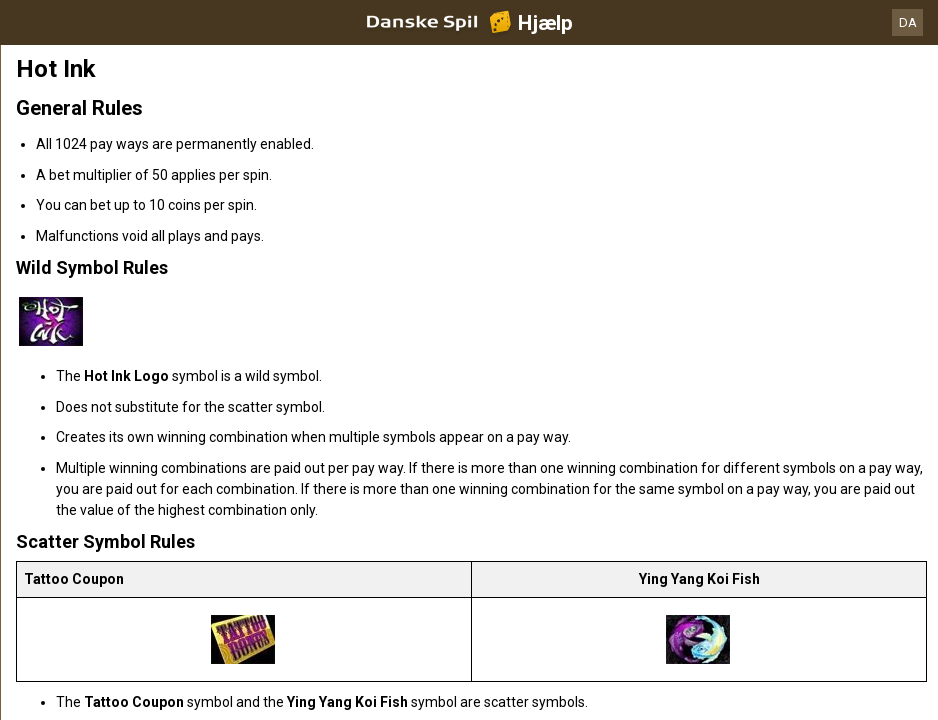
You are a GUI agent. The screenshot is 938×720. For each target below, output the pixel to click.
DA (908, 22)
